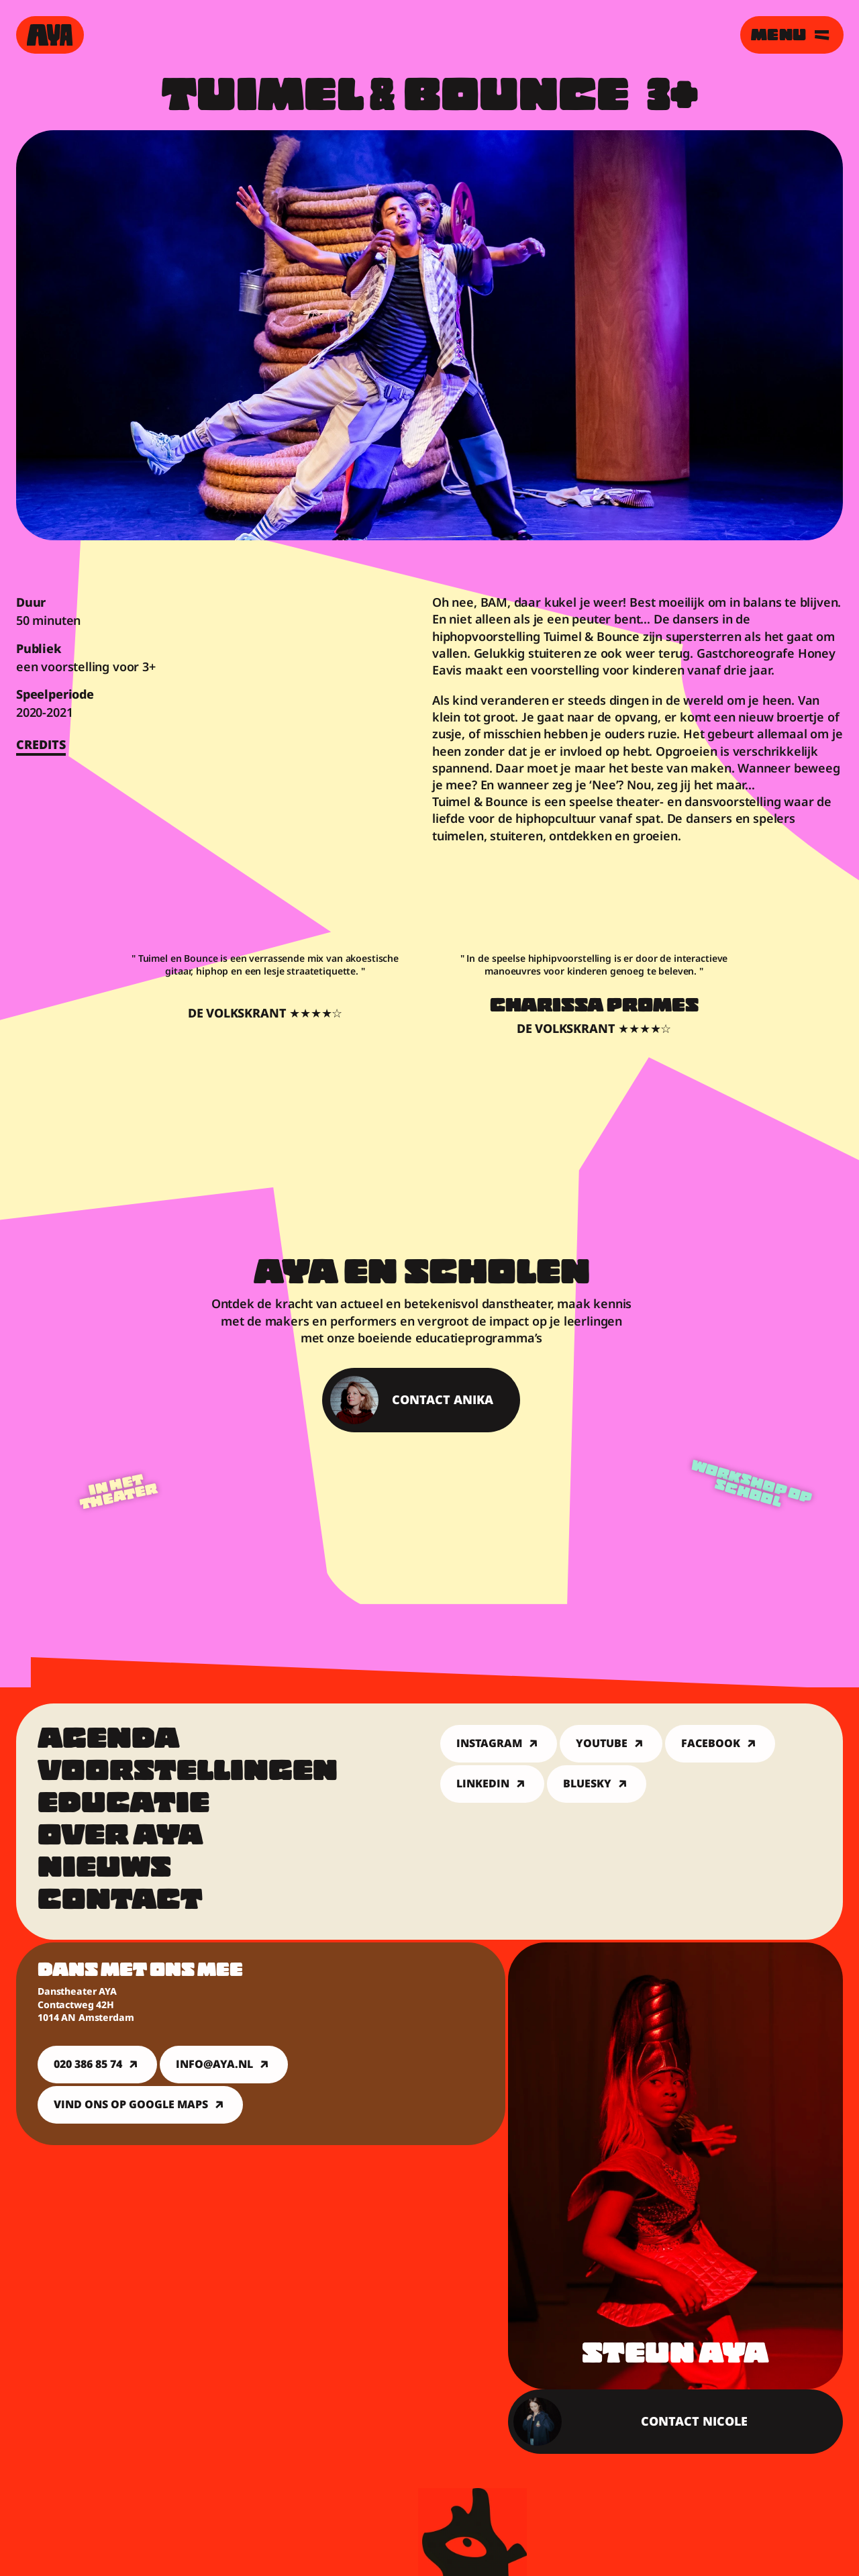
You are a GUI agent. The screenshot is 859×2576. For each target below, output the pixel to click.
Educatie (123, 1805)
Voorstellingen (188, 1773)
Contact (120, 1902)
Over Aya (120, 1837)
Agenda (109, 1741)
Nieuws (104, 1869)
